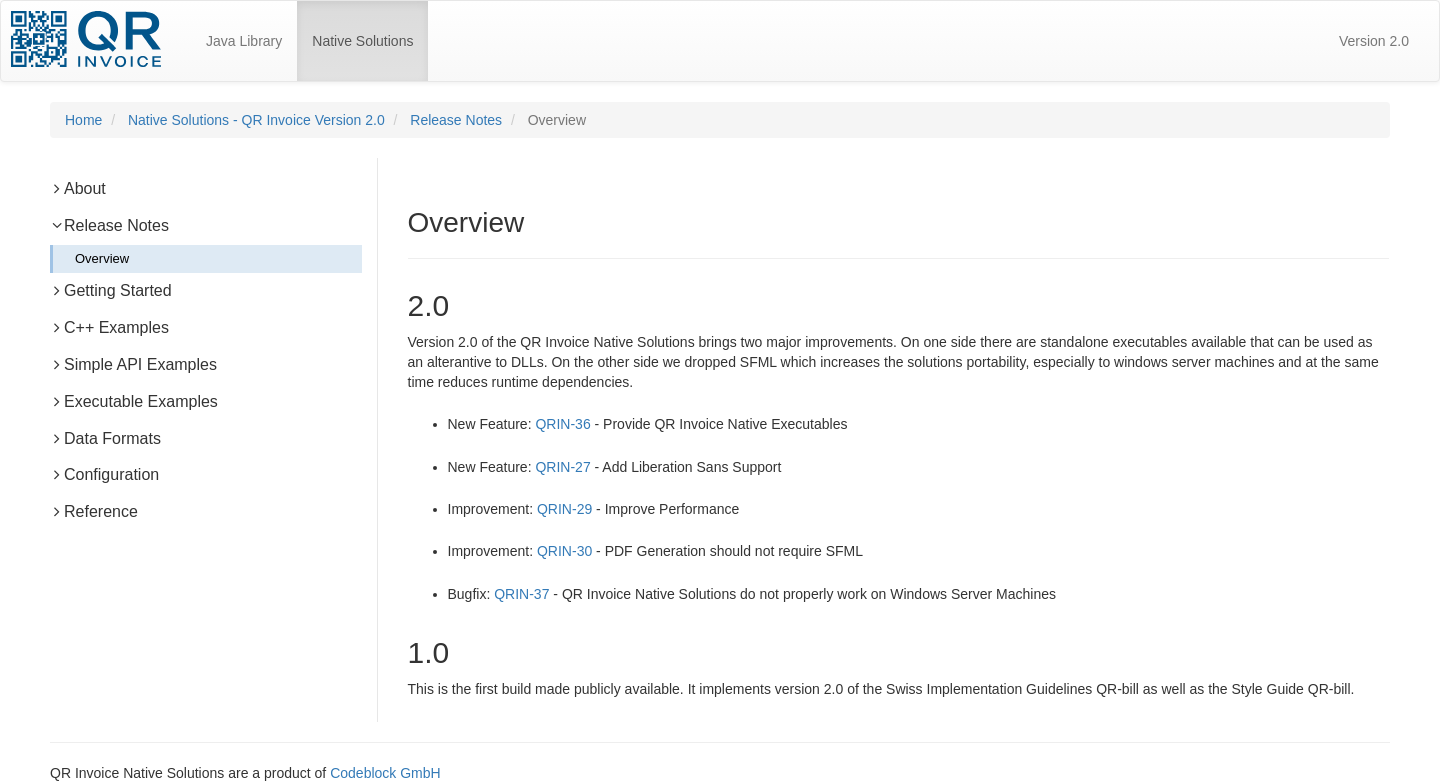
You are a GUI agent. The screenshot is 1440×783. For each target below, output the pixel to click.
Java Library (244, 41)
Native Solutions (370, 32)
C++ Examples (109, 327)
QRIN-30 (564, 551)
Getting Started (111, 290)
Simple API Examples (133, 364)
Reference (94, 511)
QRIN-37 (521, 594)
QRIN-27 (562, 467)
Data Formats (105, 438)
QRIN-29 (564, 509)
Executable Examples (134, 401)
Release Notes (456, 120)
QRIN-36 (562, 424)
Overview (102, 258)
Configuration (104, 474)
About (78, 188)
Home (83, 120)
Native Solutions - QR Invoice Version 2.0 (256, 120)
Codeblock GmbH (385, 773)
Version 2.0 (1374, 41)
